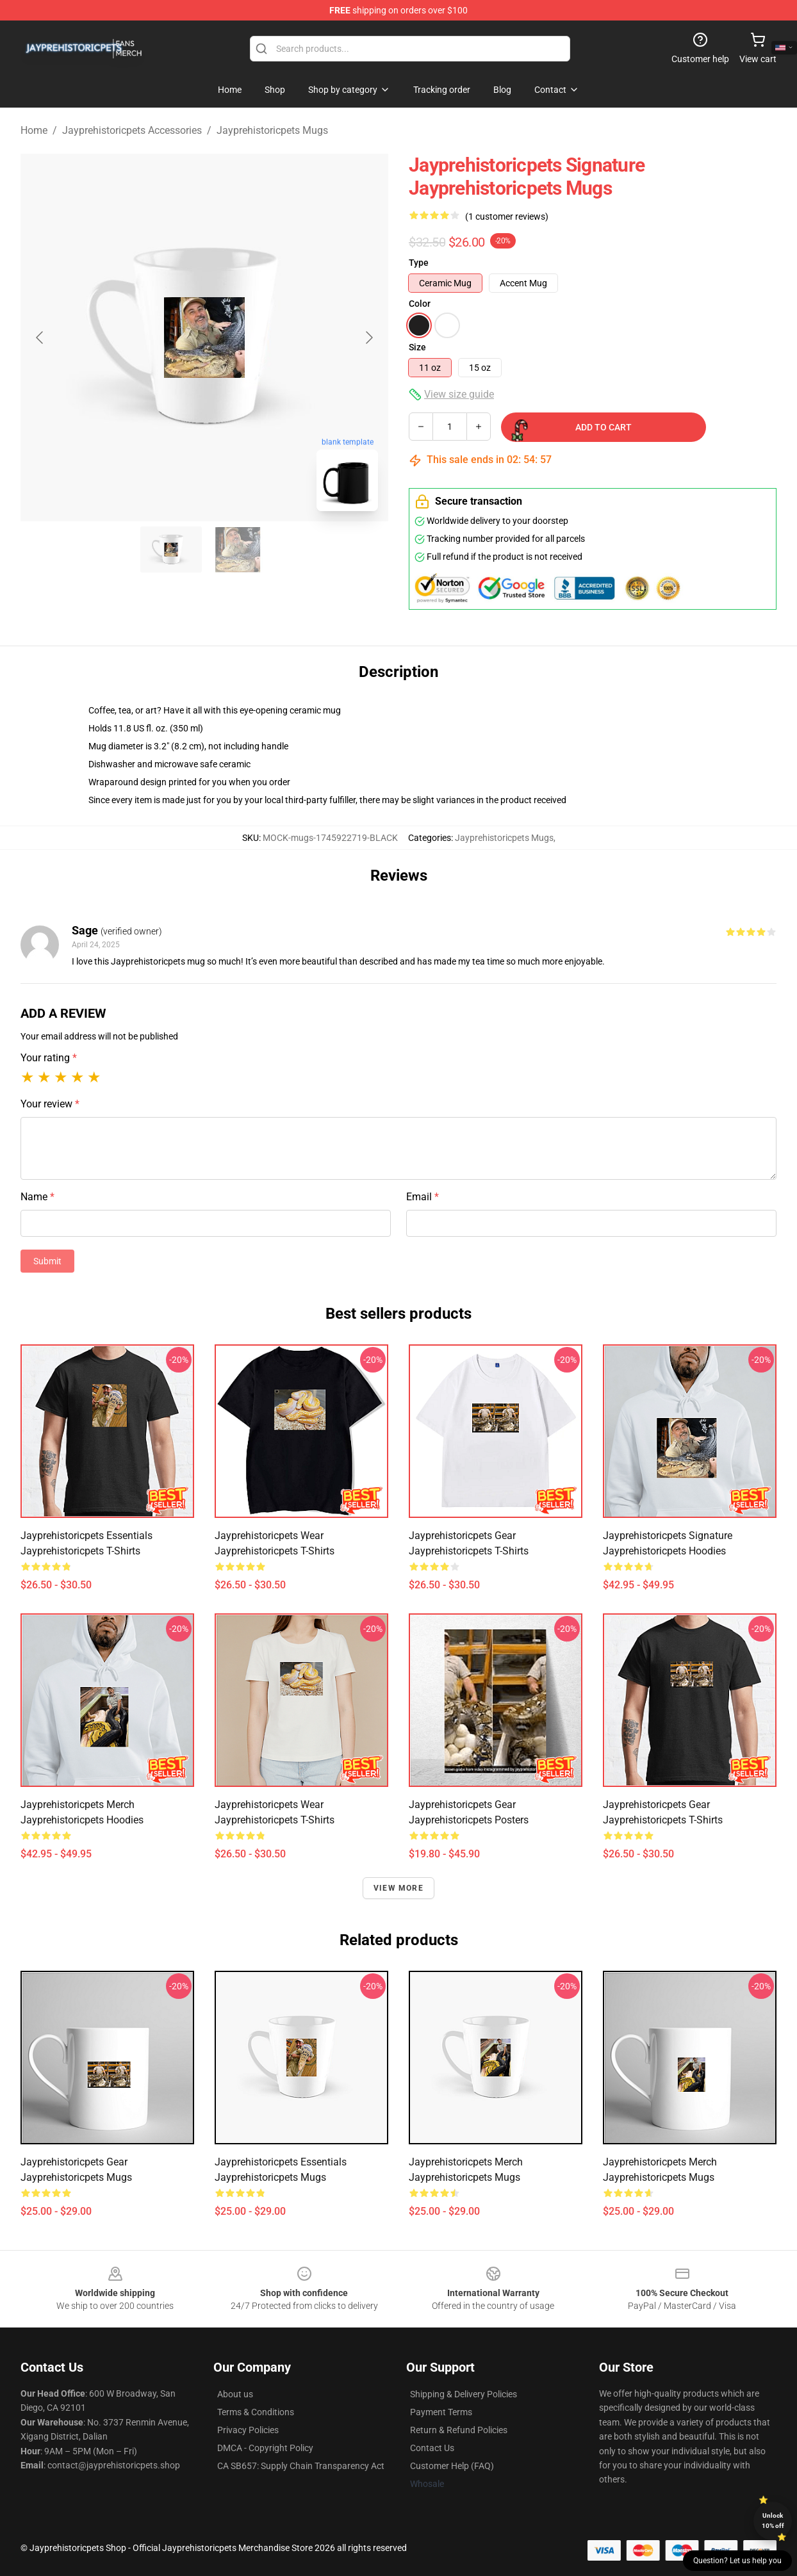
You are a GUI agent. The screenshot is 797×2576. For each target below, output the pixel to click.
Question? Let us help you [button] (737, 2560)
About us (235, 2394)
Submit (47, 1261)
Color (420, 303)
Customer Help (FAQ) (452, 2466)
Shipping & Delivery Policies (463, 2394)
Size (417, 347)
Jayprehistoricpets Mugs (272, 130)
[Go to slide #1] (171, 549)
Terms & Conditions (255, 2412)
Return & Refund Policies (458, 2430)
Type (419, 262)
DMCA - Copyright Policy (265, 2448)
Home (34, 130)
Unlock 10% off (773, 2520)
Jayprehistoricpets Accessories (132, 130)
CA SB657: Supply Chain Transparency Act (300, 2466)
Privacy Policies (248, 2430)
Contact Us (432, 2448)
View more (398, 1888)
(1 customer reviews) (506, 216)
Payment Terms (441, 2412)
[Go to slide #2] (237, 549)
